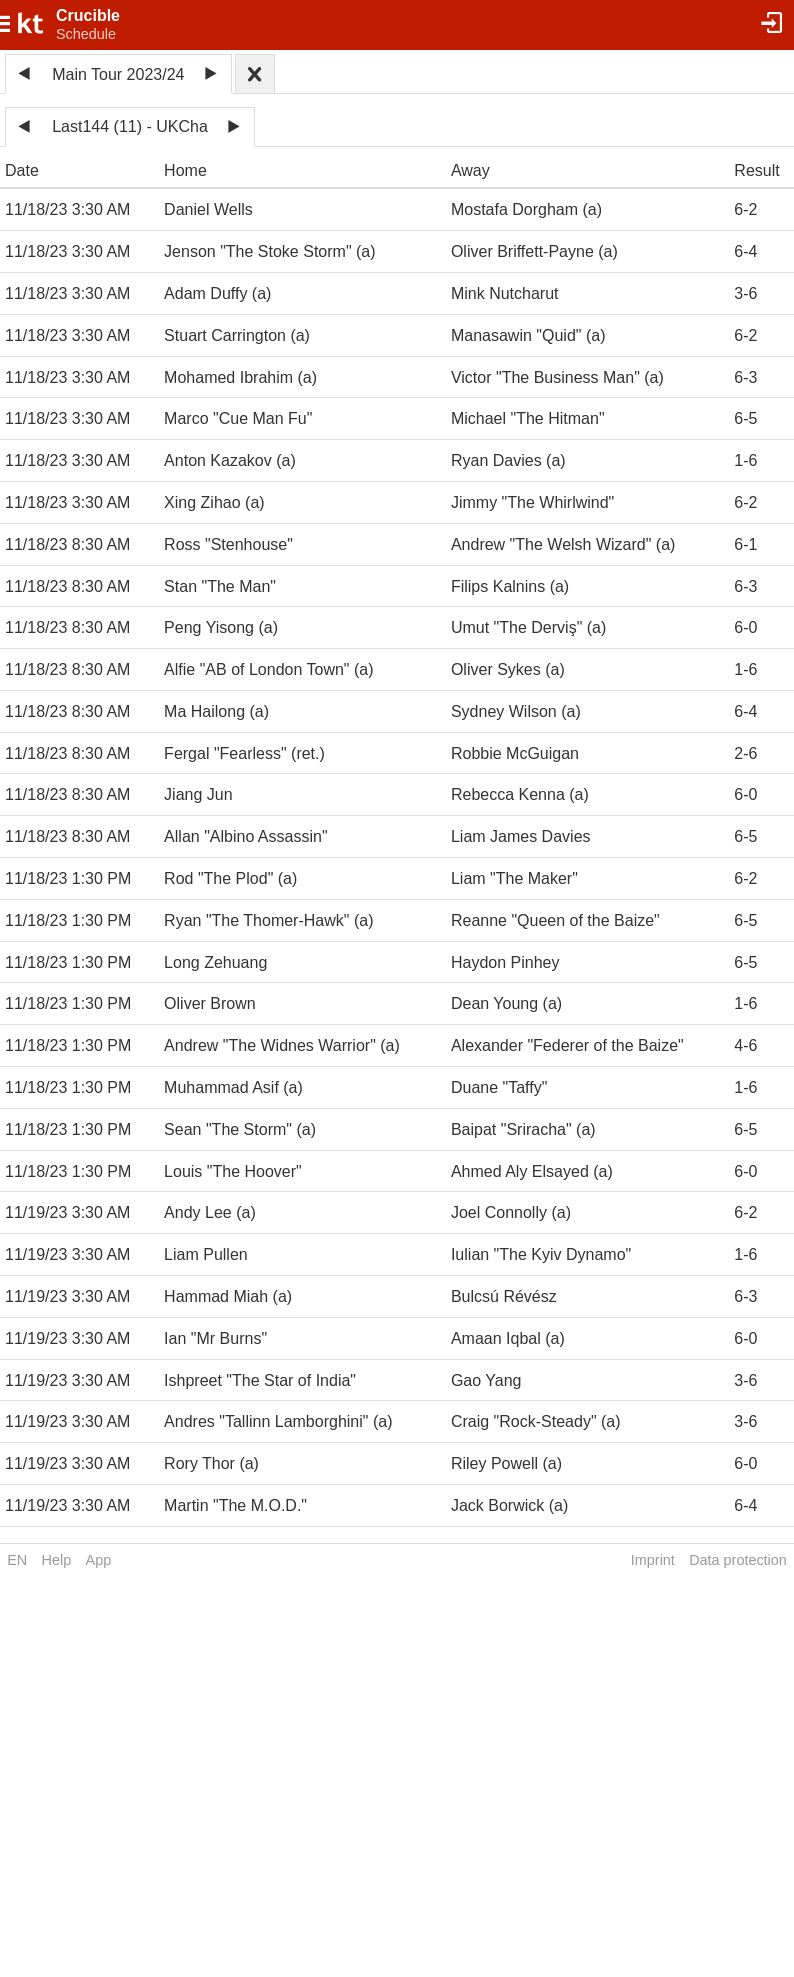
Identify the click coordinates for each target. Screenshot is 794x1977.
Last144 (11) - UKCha (130, 126)
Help (57, 1560)
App (99, 1560)
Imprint (653, 1560)
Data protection (738, 1560)
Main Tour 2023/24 (118, 74)
